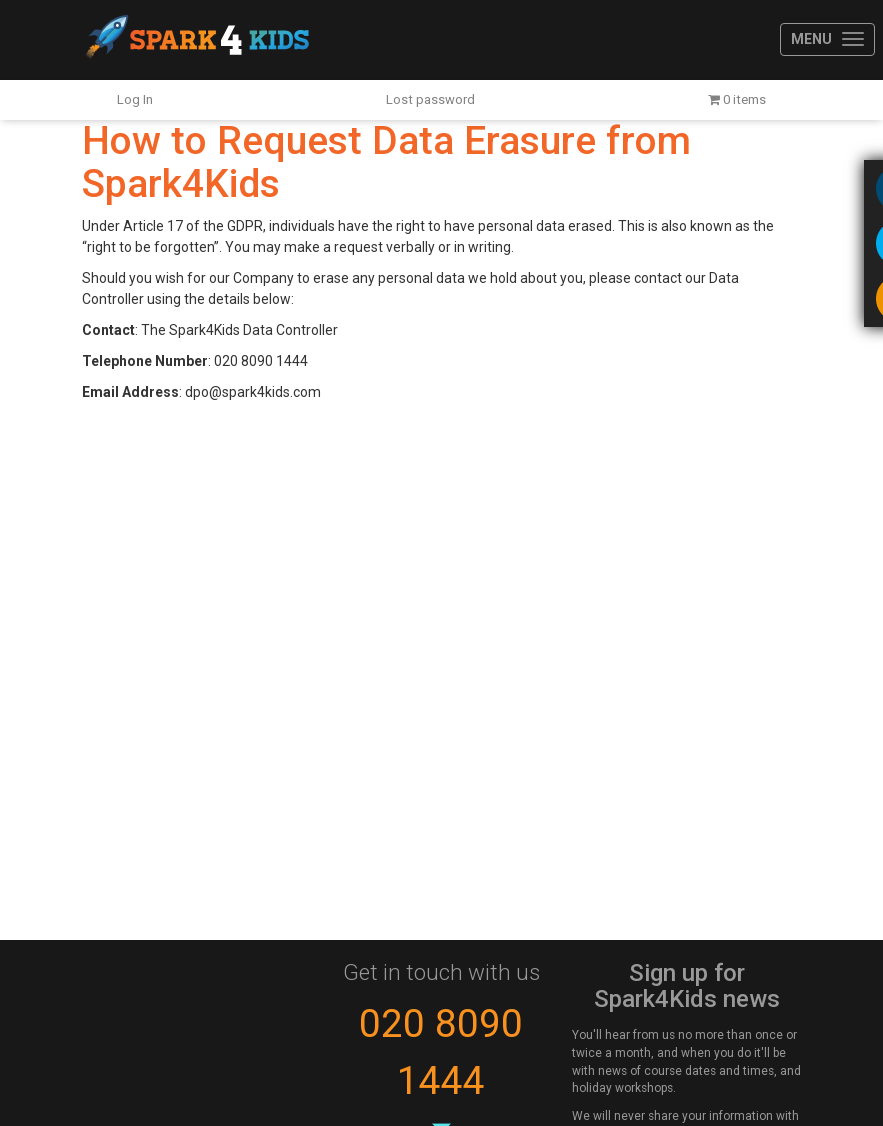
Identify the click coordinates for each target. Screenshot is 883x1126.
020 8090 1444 (441, 1052)
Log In (135, 99)
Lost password (430, 99)
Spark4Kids (195, 40)
